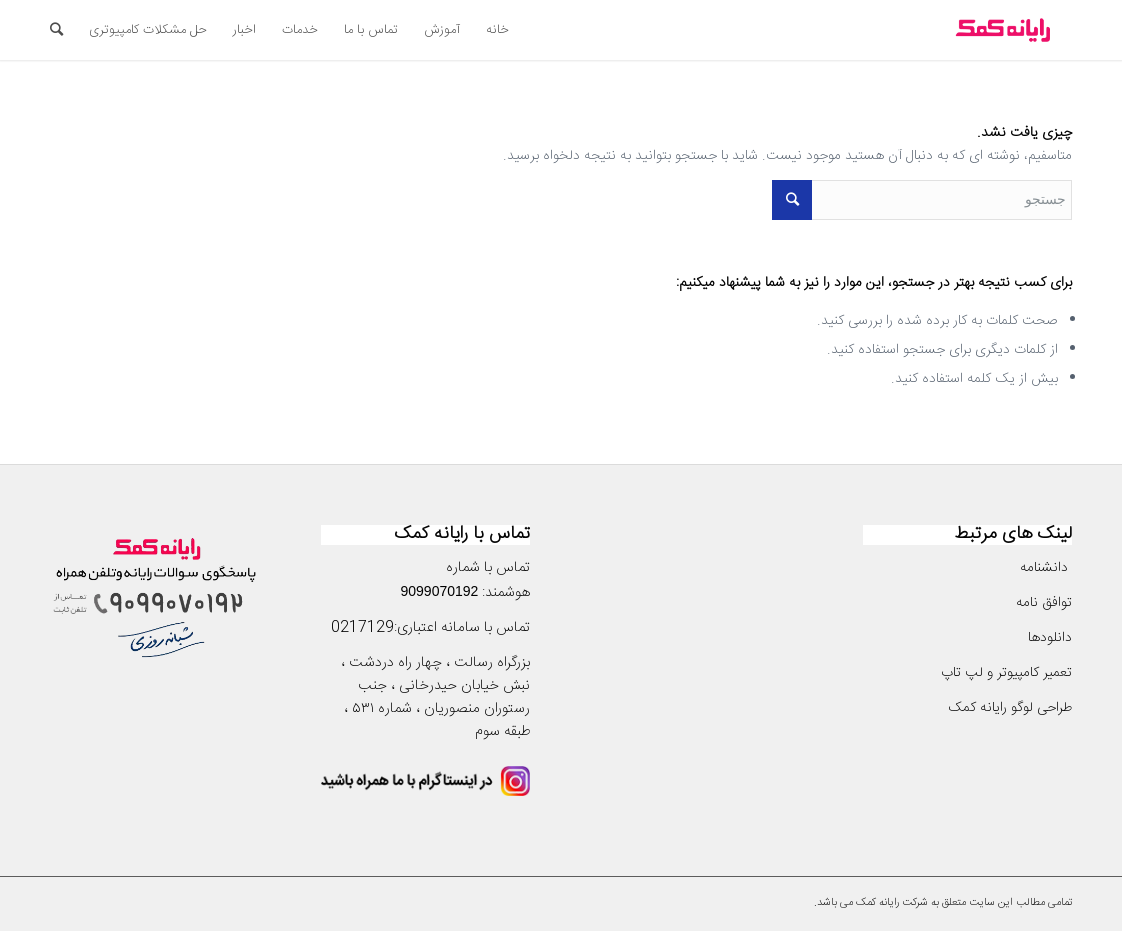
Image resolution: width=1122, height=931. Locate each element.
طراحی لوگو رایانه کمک (1010, 708)
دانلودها (1050, 638)
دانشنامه (1046, 568)
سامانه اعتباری (438, 628)
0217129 (362, 628)
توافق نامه (1042, 603)
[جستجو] (56, 30)
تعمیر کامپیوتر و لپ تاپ (1006, 673)
